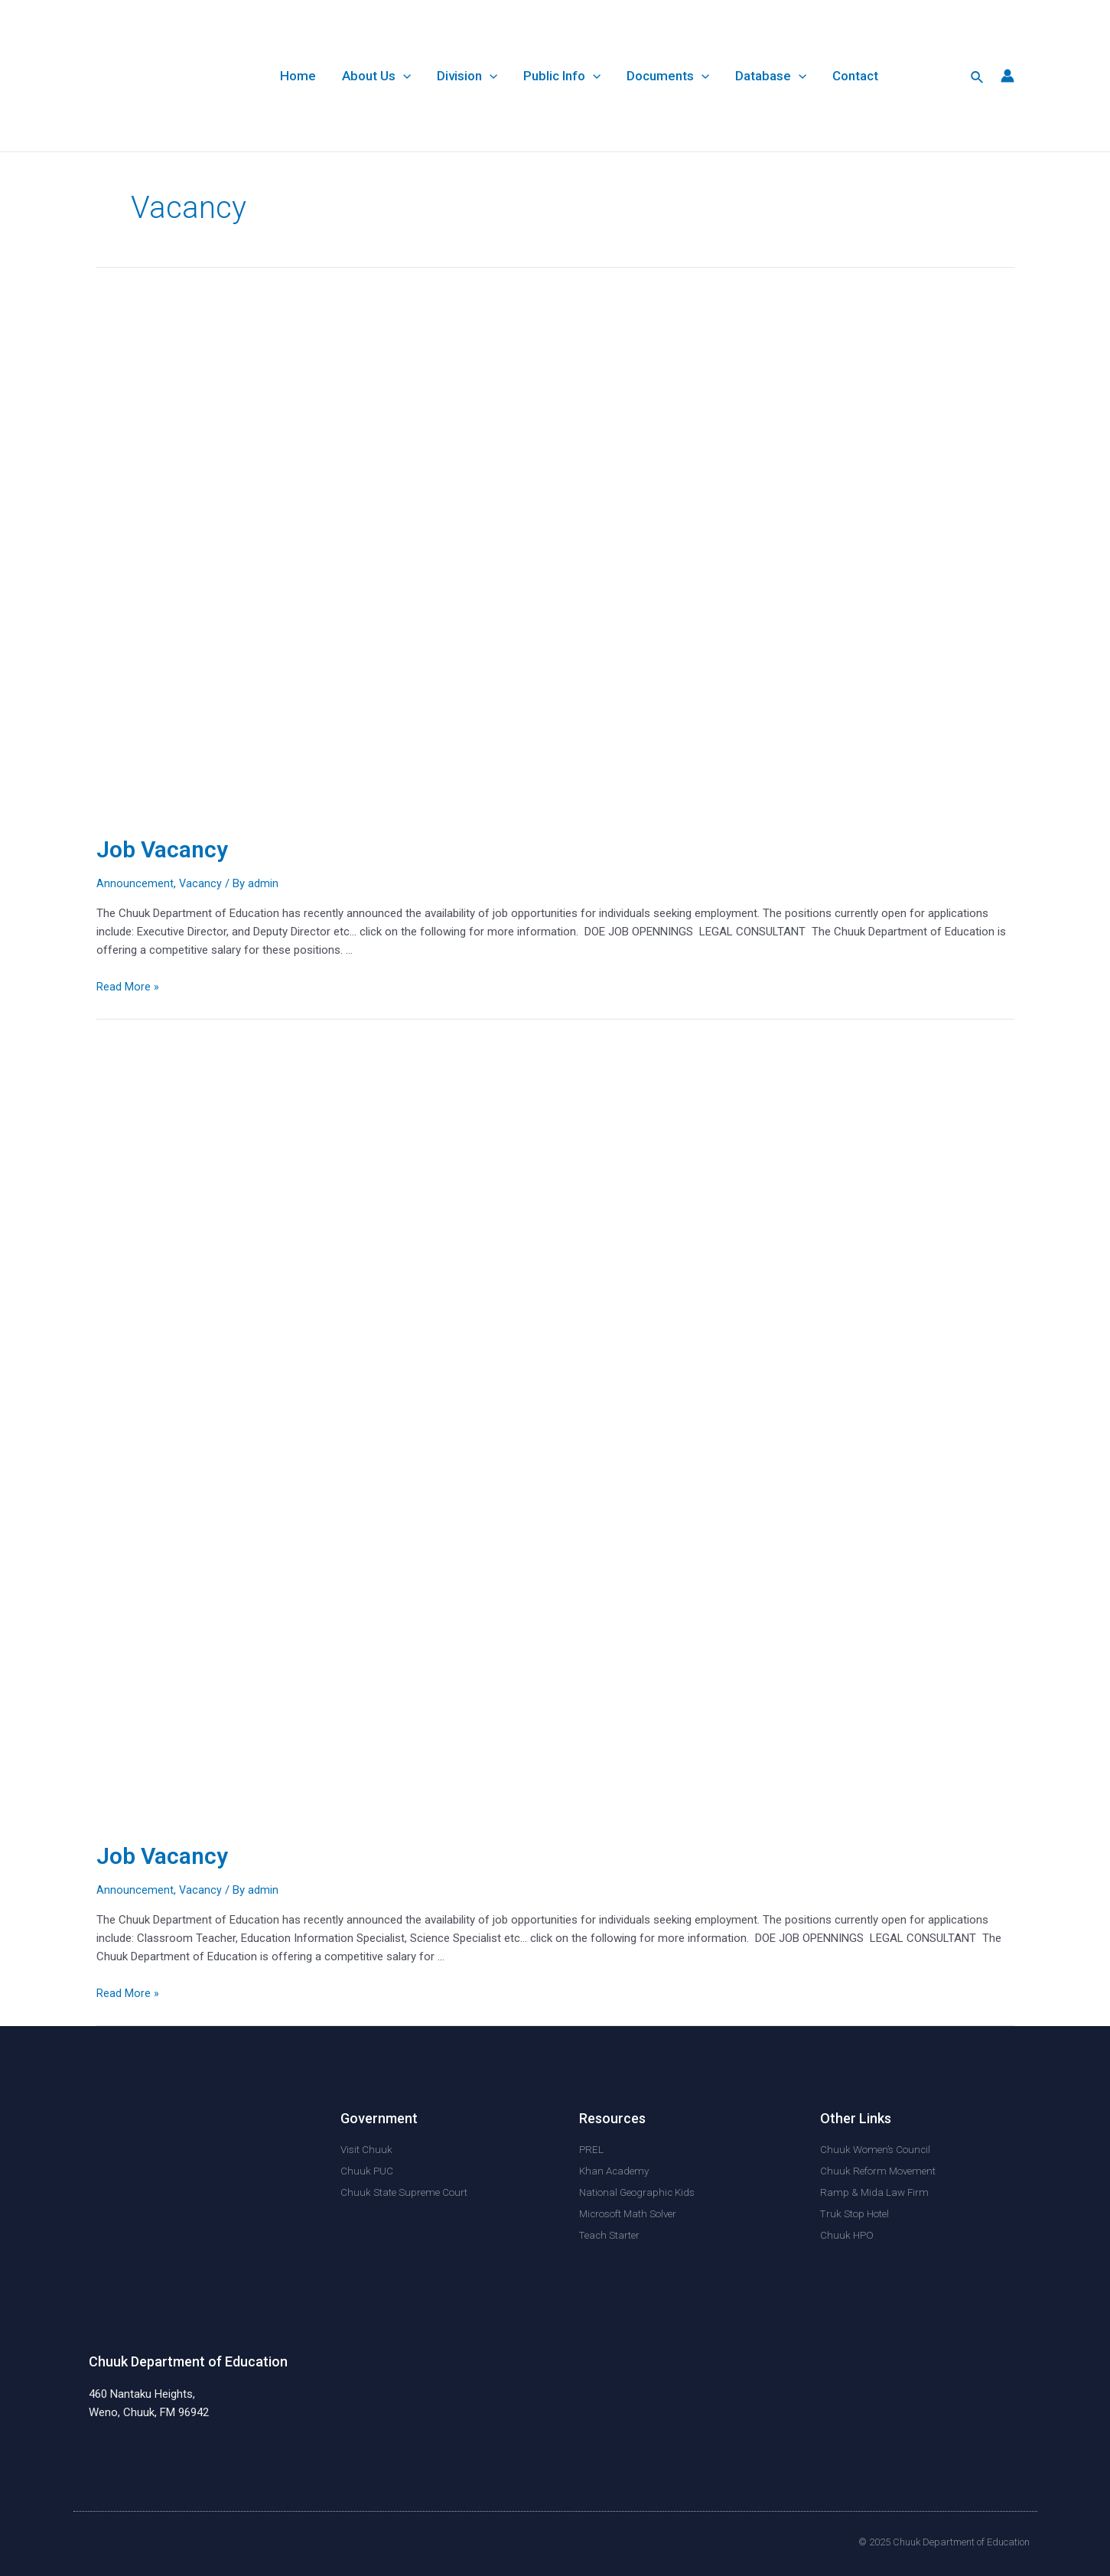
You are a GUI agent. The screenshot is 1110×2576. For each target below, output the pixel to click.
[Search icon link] (978, 76)
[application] (403, 75)
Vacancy (201, 883)
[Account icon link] (1007, 76)
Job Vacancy (162, 849)
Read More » (127, 987)
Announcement (135, 883)
